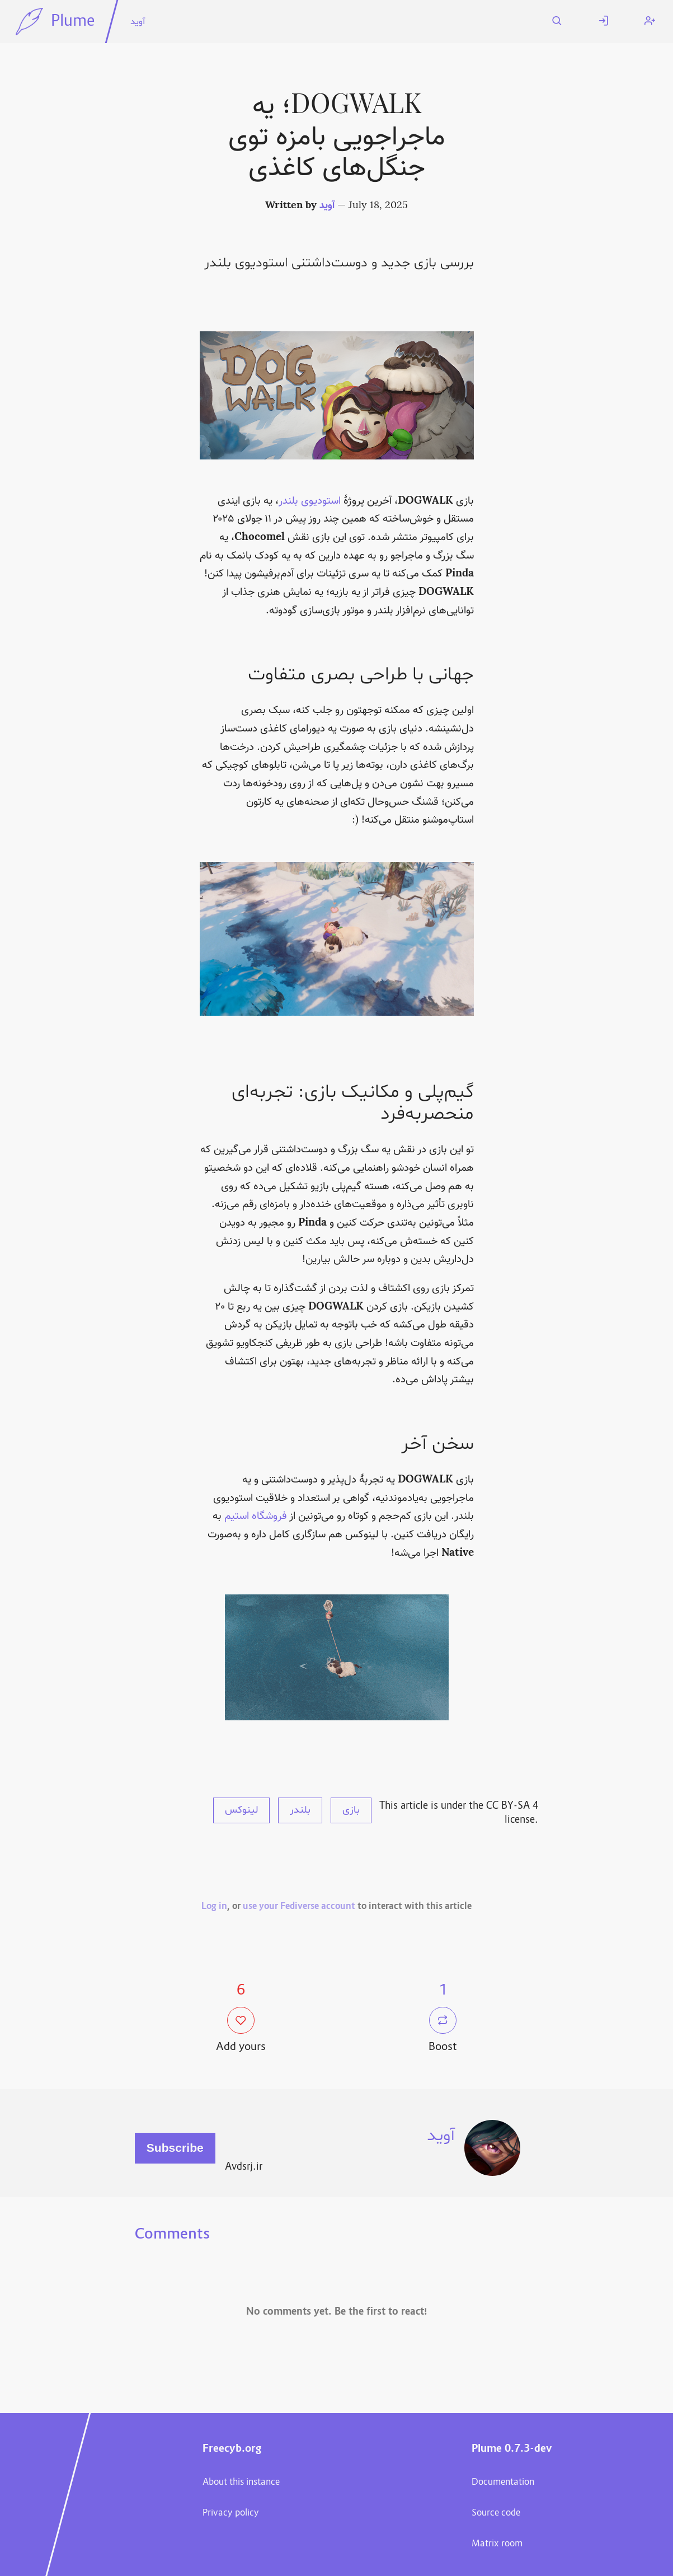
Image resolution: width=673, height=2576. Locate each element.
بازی (351, 1810)
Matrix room (497, 2544)
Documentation (503, 2482)
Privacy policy (231, 2513)
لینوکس (241, 1810)
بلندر (300, 1810)
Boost (443, 2031)
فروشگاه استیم (255, 1516)
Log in (214, 1907)
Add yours (241, 2031)
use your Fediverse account (299, 1907)
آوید (137, 22)
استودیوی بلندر (310, 500)
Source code (496, 2513)
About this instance (241, 2482)
